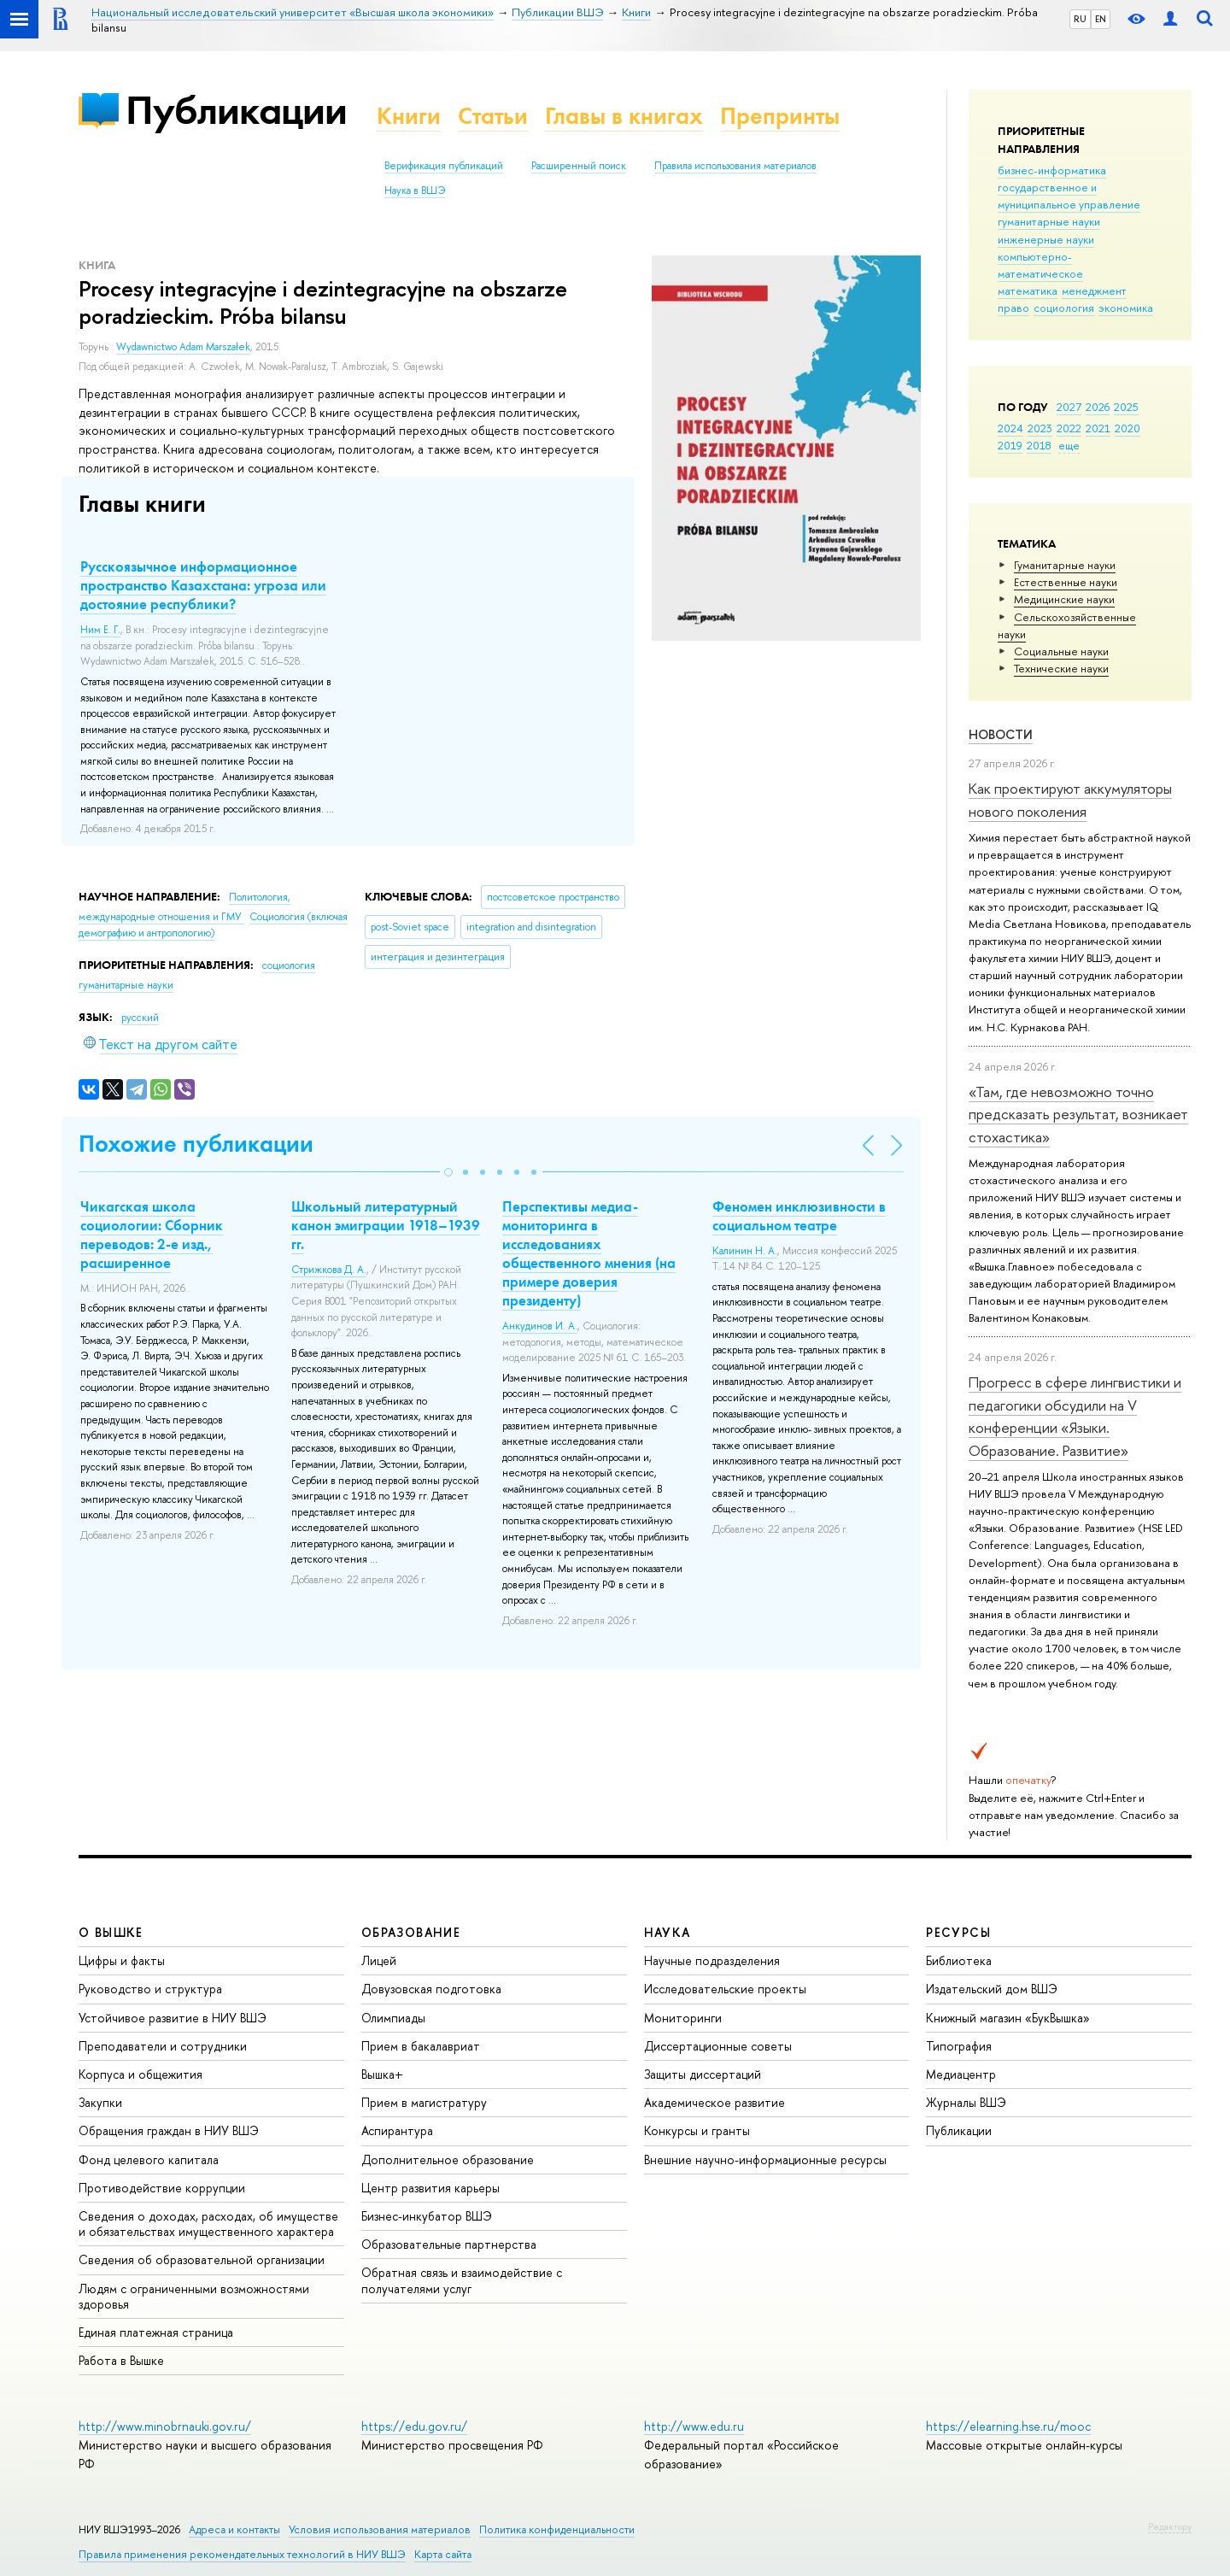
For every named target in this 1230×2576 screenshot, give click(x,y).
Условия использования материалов (380, 2529)
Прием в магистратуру (424, 2102)
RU (1080, 19)
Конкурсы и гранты (697, 2130)
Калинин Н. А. (744, 1251)
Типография (959, 2046)
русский (140, 1017)
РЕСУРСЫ (958, 1932)
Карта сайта (443, 2554)
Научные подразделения (712, 1960)
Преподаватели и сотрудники (163, 2046)
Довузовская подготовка (431, 1988)
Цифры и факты (122, 1960)
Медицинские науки (1064, 599)
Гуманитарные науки (1065, 564)
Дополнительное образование (447, 2159)
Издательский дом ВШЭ (991, 1988)
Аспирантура (397, 2130)
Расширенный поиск (578, 166)
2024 (1010, 428)
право (1013, 307)
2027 (1069, 406)
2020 (1127, 428)
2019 (1010, 445)
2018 (1039, 445)
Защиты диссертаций (702, 2074)
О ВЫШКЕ (111, 1932)
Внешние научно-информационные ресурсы (765, 2159)
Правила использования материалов (735, 166)
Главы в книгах (624, 116)
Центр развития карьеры (430, 2188)
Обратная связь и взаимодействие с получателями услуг (461, 2280)
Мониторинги (683, 2018)
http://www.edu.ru (694, 2426)
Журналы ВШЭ (966, 2102)
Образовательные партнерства (448, 2244)
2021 (1098, 428)
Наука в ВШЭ (414, 190)
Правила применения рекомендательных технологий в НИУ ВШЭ (242, 2554)
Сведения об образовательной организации (202, 2259)
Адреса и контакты (234, 2529)
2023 (1040, 428)
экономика (1125, 307)
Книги (409, 116)
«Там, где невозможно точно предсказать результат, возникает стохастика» (1078, 1114)
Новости (1001, 734)
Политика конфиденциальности (557, 2529)
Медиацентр (961, 2074)
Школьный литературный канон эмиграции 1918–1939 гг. (385, 1225)
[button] (448, 1172)
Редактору (1170, 2526)
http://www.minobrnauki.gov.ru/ (165, 2426)
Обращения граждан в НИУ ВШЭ (169, 2130)
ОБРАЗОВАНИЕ (410, 1932)
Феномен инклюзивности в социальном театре (799, 1216)
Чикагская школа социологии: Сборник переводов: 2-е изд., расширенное (151, 1234)
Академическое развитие (714, 2102)
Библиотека (959, 1960)
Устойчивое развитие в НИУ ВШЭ (172, 2018)
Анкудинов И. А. (539, 1326)
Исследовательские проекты (725, 1988)
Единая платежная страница (156, 2332)
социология (1064, 307)
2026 (1098, 406)
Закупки (100, 2102)
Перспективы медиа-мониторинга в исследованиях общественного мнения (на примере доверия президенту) (589, 1253)
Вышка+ (382, 2074)
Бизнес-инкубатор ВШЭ (426, 2216)
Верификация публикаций (443, 166)
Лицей (378, 1960)
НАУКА (667, 1932)
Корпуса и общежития (140, 2074)
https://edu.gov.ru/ (414, 2426)
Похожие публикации (196, 1144)
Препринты (780, 116)
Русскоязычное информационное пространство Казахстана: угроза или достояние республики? (203, 585)
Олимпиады (393, 2018)
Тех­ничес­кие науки (1061, 668)
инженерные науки (1046, 239)
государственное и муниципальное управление (1069, 195)
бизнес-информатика (1052, 170)
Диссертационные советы (718, 2046)
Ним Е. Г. (100, 630)
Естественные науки (1065, 582)
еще (1069, 445)
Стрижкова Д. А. (328, 1269)
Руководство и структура (150, 1988)
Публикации (236, 110)
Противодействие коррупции (162, 2188)
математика (1027, 290)
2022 (1069, 428)
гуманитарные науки (1049, 221)
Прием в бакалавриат (420, 2046)
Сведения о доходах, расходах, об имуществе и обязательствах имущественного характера (208, 2223)
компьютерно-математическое (1040, 265)
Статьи (493, 116)
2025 (1126, 406)
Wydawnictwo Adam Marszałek (183, 347)
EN (1100, 19)
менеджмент (1094, 290)
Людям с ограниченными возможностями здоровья (194, 2296)
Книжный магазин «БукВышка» (1008, 2018)
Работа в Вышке (121, 2360)
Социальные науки (1061, 651)
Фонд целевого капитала (149, 2159)
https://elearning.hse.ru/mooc (1008, 2426)
